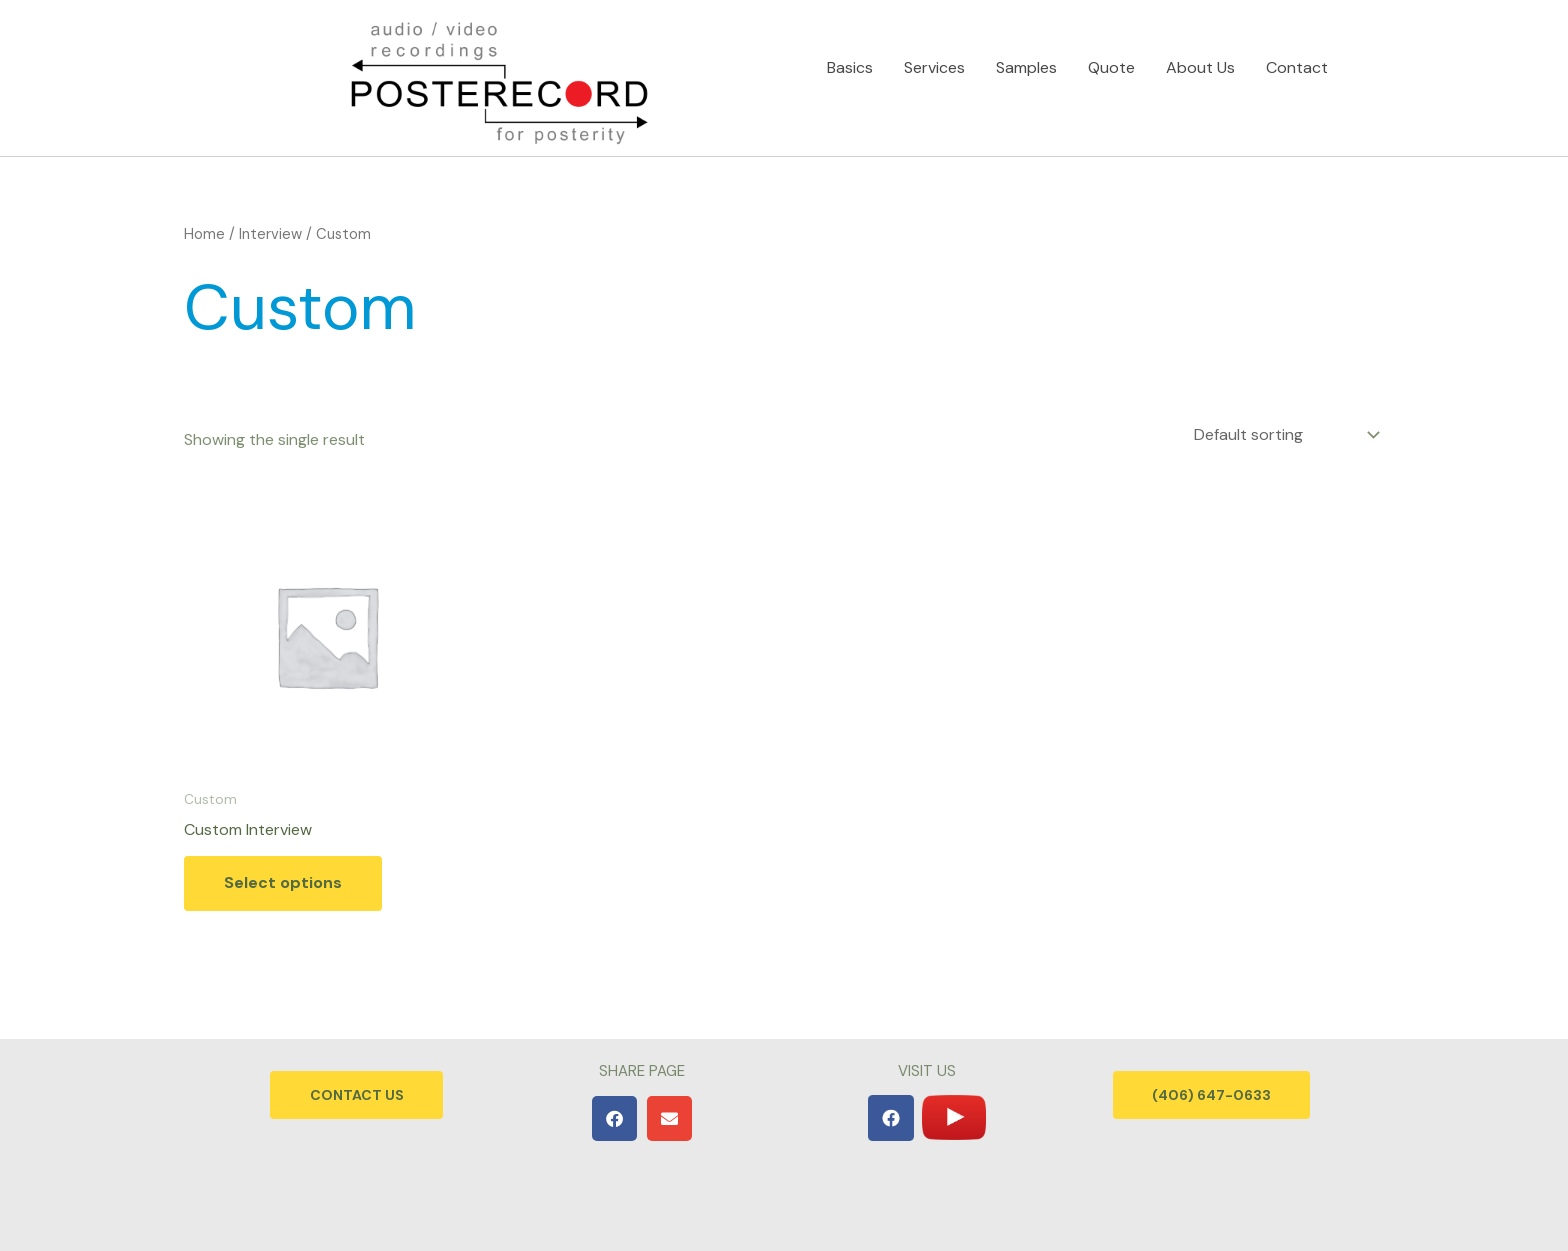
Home (204, 234)
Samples (1026, 61)
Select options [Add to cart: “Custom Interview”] (283, 883)
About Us (1200, 61)
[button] (614, 1118)
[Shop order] (1285, 434)
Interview (270, 234)
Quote (1111, 61)
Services (934, 61)
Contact (1297, 61)
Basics (850, 61)
